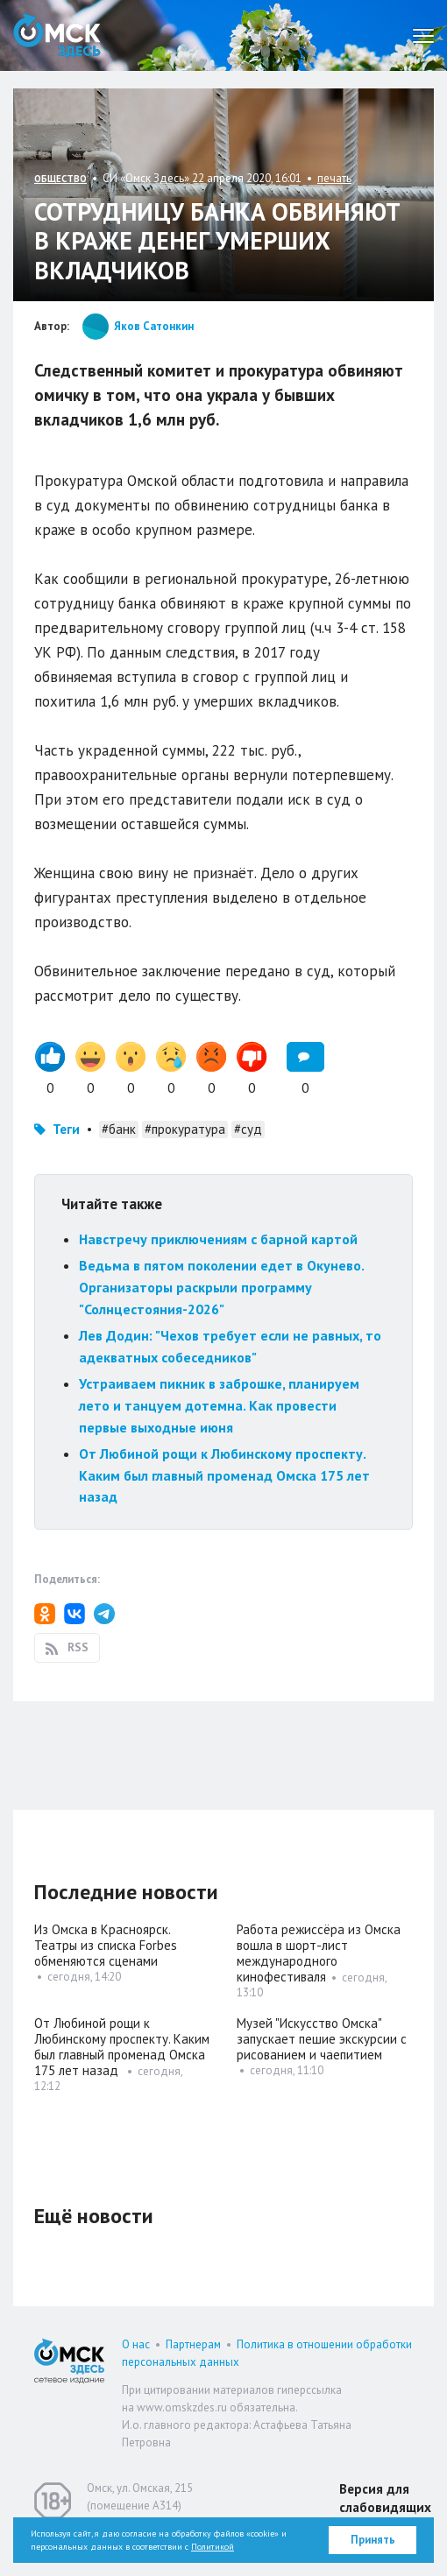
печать (334, 178)
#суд (248, 1129)
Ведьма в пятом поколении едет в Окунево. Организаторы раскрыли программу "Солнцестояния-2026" (221, 1286)
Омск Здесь (57, 35)
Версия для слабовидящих (385, 2498)
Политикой (212, 2546)
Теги (66, 1129)
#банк (119, 1129)
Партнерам (193, 2344)
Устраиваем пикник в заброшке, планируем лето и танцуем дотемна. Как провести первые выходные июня (219, 1405)
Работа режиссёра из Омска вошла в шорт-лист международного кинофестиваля (319, 1953)
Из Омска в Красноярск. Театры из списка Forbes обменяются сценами (105, 1945)
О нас (136, 2344)
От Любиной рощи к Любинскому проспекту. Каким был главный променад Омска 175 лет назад (224, 1475)
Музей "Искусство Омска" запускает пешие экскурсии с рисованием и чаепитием (322, 2039)
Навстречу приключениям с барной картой (218, 1239)
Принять (373, 2539)
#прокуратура (185, 1129)
